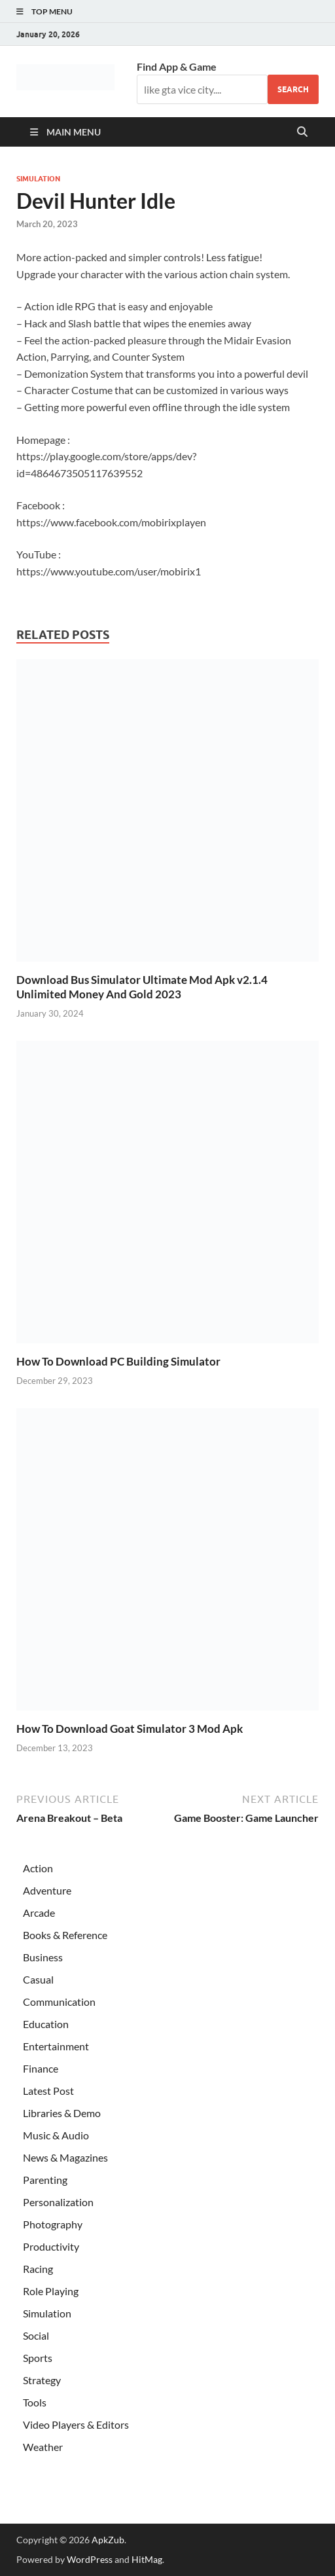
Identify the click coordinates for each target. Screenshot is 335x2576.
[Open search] (302, 132)
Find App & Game (177, 66)
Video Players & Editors (76, 2424)
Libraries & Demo (62, 2113)
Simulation (38, 178)
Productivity (51, 2246)
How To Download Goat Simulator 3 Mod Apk (129, 1728)
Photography (52, 2224)
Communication (59, 2001)
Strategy (42, 2380)
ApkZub (108, 2539)
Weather (43, 2446)
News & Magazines (65, 2157)
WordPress (90, 2559)
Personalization (58, 2202)
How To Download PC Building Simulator (118, 1361)
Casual (38, 1979)
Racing (38, 2268)
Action (38, 1868)
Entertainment (56, 2046)
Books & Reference (65, 1935)
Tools (34, 2402)
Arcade (39, 1912)
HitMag (147, 2559)
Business (43, 1957)
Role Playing (51, 2291)
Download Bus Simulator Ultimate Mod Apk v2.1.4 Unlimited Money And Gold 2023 (142, 987)
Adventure (47, 1890)
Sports (37, 2357)
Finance (40, 2068)
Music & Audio (56, 2135)
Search (293, 89)
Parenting (45, 2179)
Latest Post (48, 2090)
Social (36, 2335)
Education (46, 2024)
